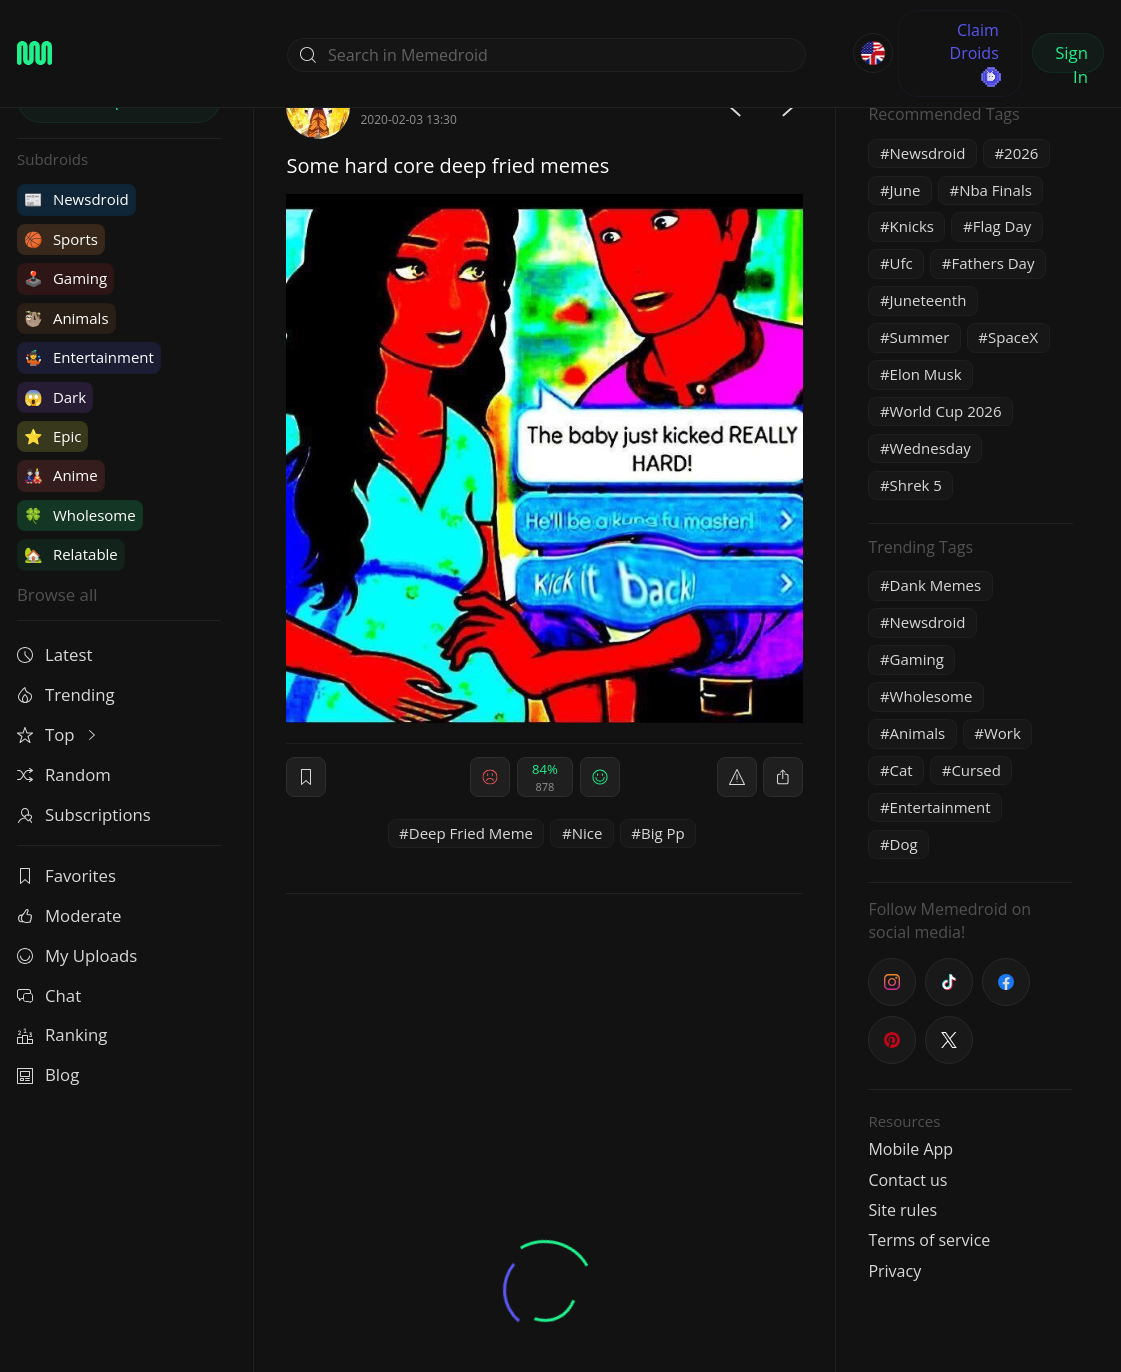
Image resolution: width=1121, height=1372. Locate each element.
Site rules (902, 1210)
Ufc (901, 263)
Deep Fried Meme (471, 833)
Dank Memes (936, 585)
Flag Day (1002, 226)
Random (64, 774)
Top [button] (58, 734)
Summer (920, 337)
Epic (52, 436)
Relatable (71, 554)
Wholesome (80, 515)
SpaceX (1013, 337)
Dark (55, 397)
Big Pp (663, 833)
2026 (1021, 153)
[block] (783, 777)
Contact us (907, 1180)
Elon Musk (926, 374)
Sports (61, 239)
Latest (54, 654)
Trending (66, 694)
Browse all (57, 594)
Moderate (69, 915)
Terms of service (929, 1240)
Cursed (976, 770)
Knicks (912, 226)
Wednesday (930, 448)
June (905, 190)
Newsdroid (76, 199)
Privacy (894, 1271)
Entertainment (89, 357)
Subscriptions (84, 814)
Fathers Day (992, 263)
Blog (48, 1074)
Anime (61, 475)
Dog (904, 844)
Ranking (62, 1034)
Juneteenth (928, 300)
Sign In (1071, 57)
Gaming (65, 278)
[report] (737, 777)
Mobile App (910, 1149)
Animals (66, 318)
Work (1002, 733)
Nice (587, 833)
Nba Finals (995, 190)
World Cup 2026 (946, 411)
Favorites (66, 875)
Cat (901, 770)
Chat (49, 995)
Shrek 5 (916, 485)
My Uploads (77, 955)
